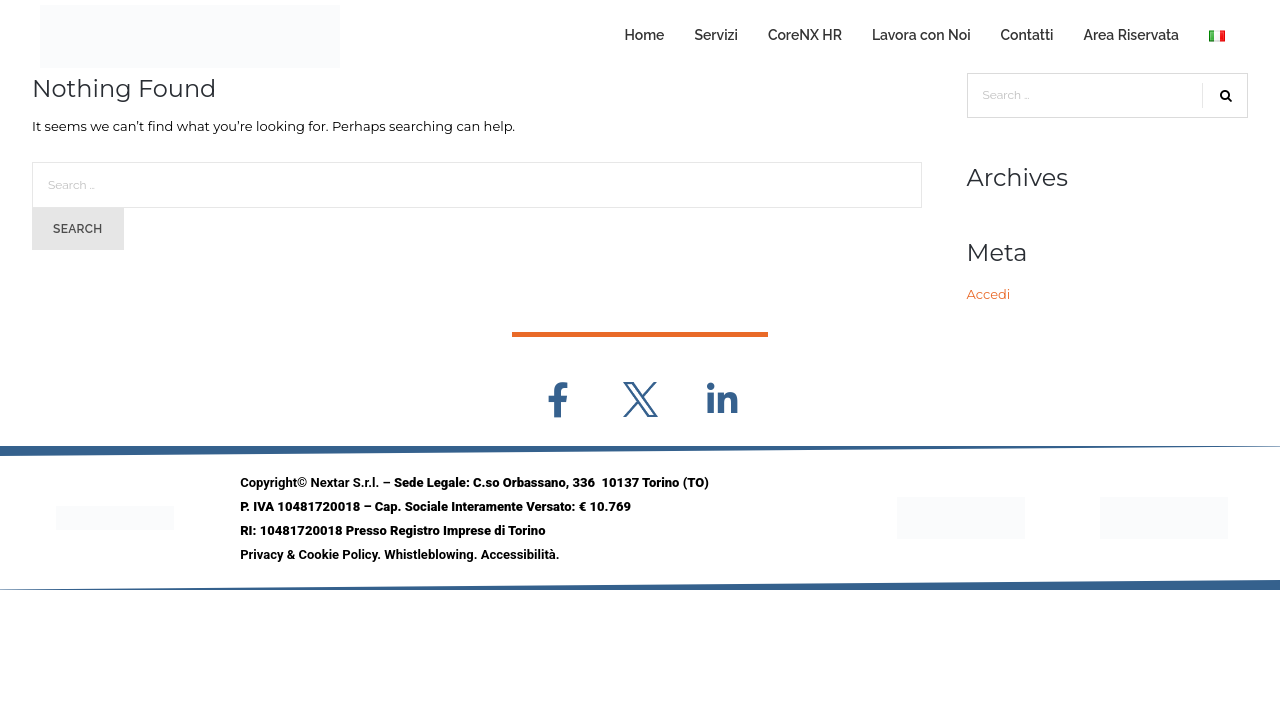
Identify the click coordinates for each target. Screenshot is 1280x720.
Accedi (989, 294)
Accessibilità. (520, 554)
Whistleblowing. (432, 554)
